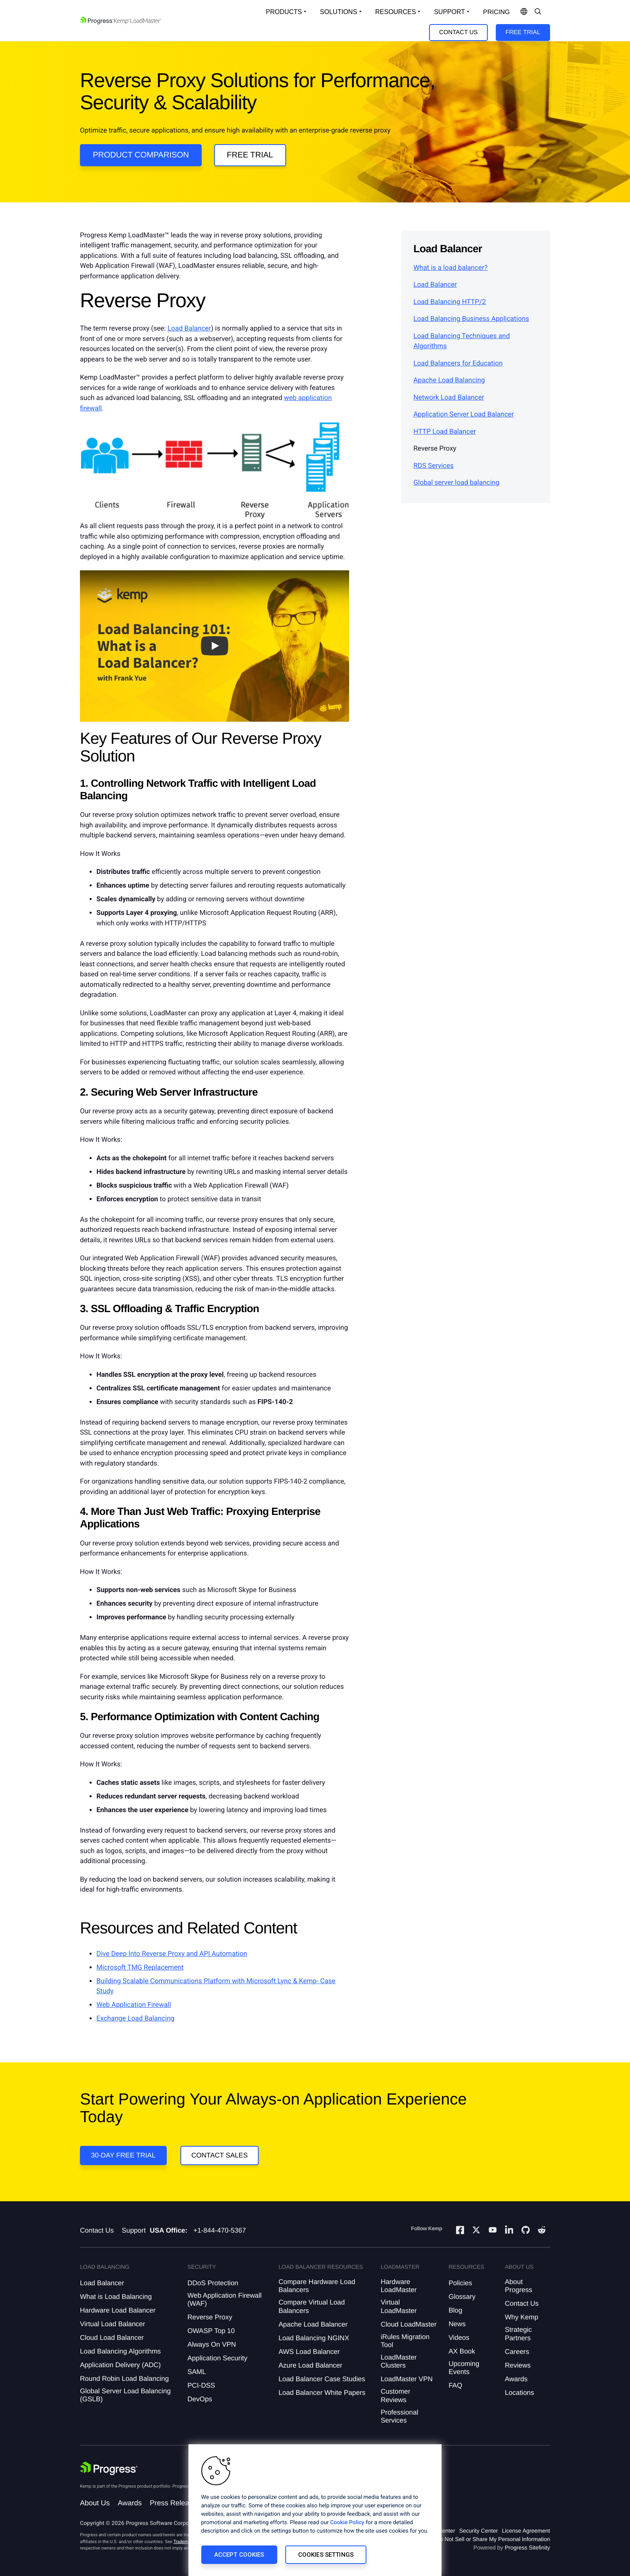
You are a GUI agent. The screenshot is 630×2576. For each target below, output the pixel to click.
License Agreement (526, 2530)
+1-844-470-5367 (219, 2230)
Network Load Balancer (448, 398)
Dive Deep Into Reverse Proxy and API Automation (171, 1954)
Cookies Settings (326, 2554)
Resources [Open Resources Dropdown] (395, 11)
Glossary (461, 2296)
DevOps (199, 2399)
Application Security (217, 2358)
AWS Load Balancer (309, 2352)
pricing (496, 12)
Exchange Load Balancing (135, 2019)
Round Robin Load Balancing (124, 2378)
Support (134, 2230)
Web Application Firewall (133, 2005)
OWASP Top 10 (211, 2331)
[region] (315, 2510)
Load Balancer (189, 329)
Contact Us (458, 32)
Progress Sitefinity (527, 2547)
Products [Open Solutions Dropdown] (284, 11)
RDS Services (433, 466)
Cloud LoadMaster (408, 2324)
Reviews (518, 2365)
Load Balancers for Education (458, 363)
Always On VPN (211, 2344)
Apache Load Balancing (449, 380)
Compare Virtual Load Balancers (311, 2306)
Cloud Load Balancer (112, 2337)
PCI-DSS (201, 2385)
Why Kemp (521, 2317)
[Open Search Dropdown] (538, 12)
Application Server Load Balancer (463, 414)
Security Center (478, 2530)
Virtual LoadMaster (398, 2306)
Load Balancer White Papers (321, 2392)
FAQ (455, 2385)
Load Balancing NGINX (313, 2338)
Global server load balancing (456, 483)
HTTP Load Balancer (444, 432)
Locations (519, 2392)
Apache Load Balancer (313, 2324)
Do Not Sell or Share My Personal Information (493, 2539)
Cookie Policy (347, 2522)
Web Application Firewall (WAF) (224, 2299)
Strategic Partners (518, 2333)
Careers (517, 2352)
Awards (516, 2379)
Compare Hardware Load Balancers (316, 2286)
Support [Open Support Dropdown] (449, 11)
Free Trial (522, 32)
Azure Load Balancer (310, 2365)
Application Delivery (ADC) (120, 2365)
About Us (95, 2503)
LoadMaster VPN (406, 2379)
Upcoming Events (463, 2368)
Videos (458, 2337)
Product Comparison (141, 155)
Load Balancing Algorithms (120, 2351)
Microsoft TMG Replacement (140, 1968)
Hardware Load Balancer (117, 2310)
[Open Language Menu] (524, 12)
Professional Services (399, 2416)
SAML (196, 2372)
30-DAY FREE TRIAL (123, 2155)
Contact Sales (219, 2155)
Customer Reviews (395, 2395)
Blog (455, 2310)
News (457, 2324)
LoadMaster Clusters (398, 2361)
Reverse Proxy (209, 2317)
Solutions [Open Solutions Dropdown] (338, 11)
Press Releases (175, 2503)
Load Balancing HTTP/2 (449, 302)
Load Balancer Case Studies (321, 2379)
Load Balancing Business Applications (471, 319)
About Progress (518, 2286)
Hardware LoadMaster (398, 2286)
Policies (460, 2283)
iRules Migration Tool (405, 2341)
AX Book (461, 2351)
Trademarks (184, 2541)
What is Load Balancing (116, 2296)
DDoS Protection (212, 2283)
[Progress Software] (109, 2468)
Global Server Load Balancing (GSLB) (125, 2395)
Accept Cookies (239, 2554)
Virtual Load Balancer (112, 2324)
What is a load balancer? (450, 268)
